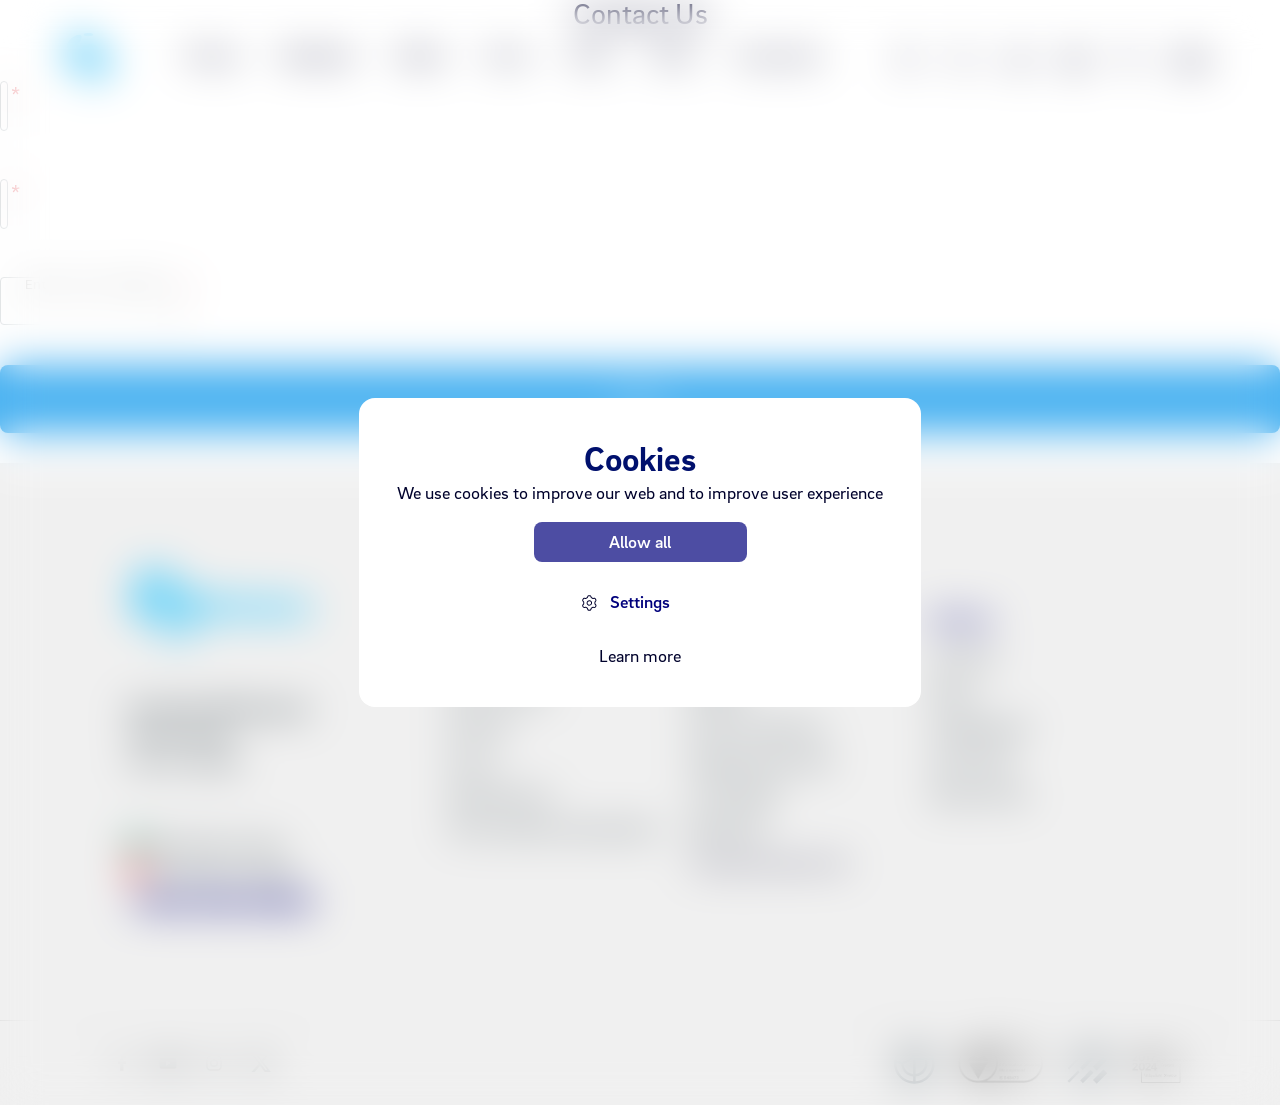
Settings (640, 601)
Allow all (640, 541)
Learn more (640, 655)
